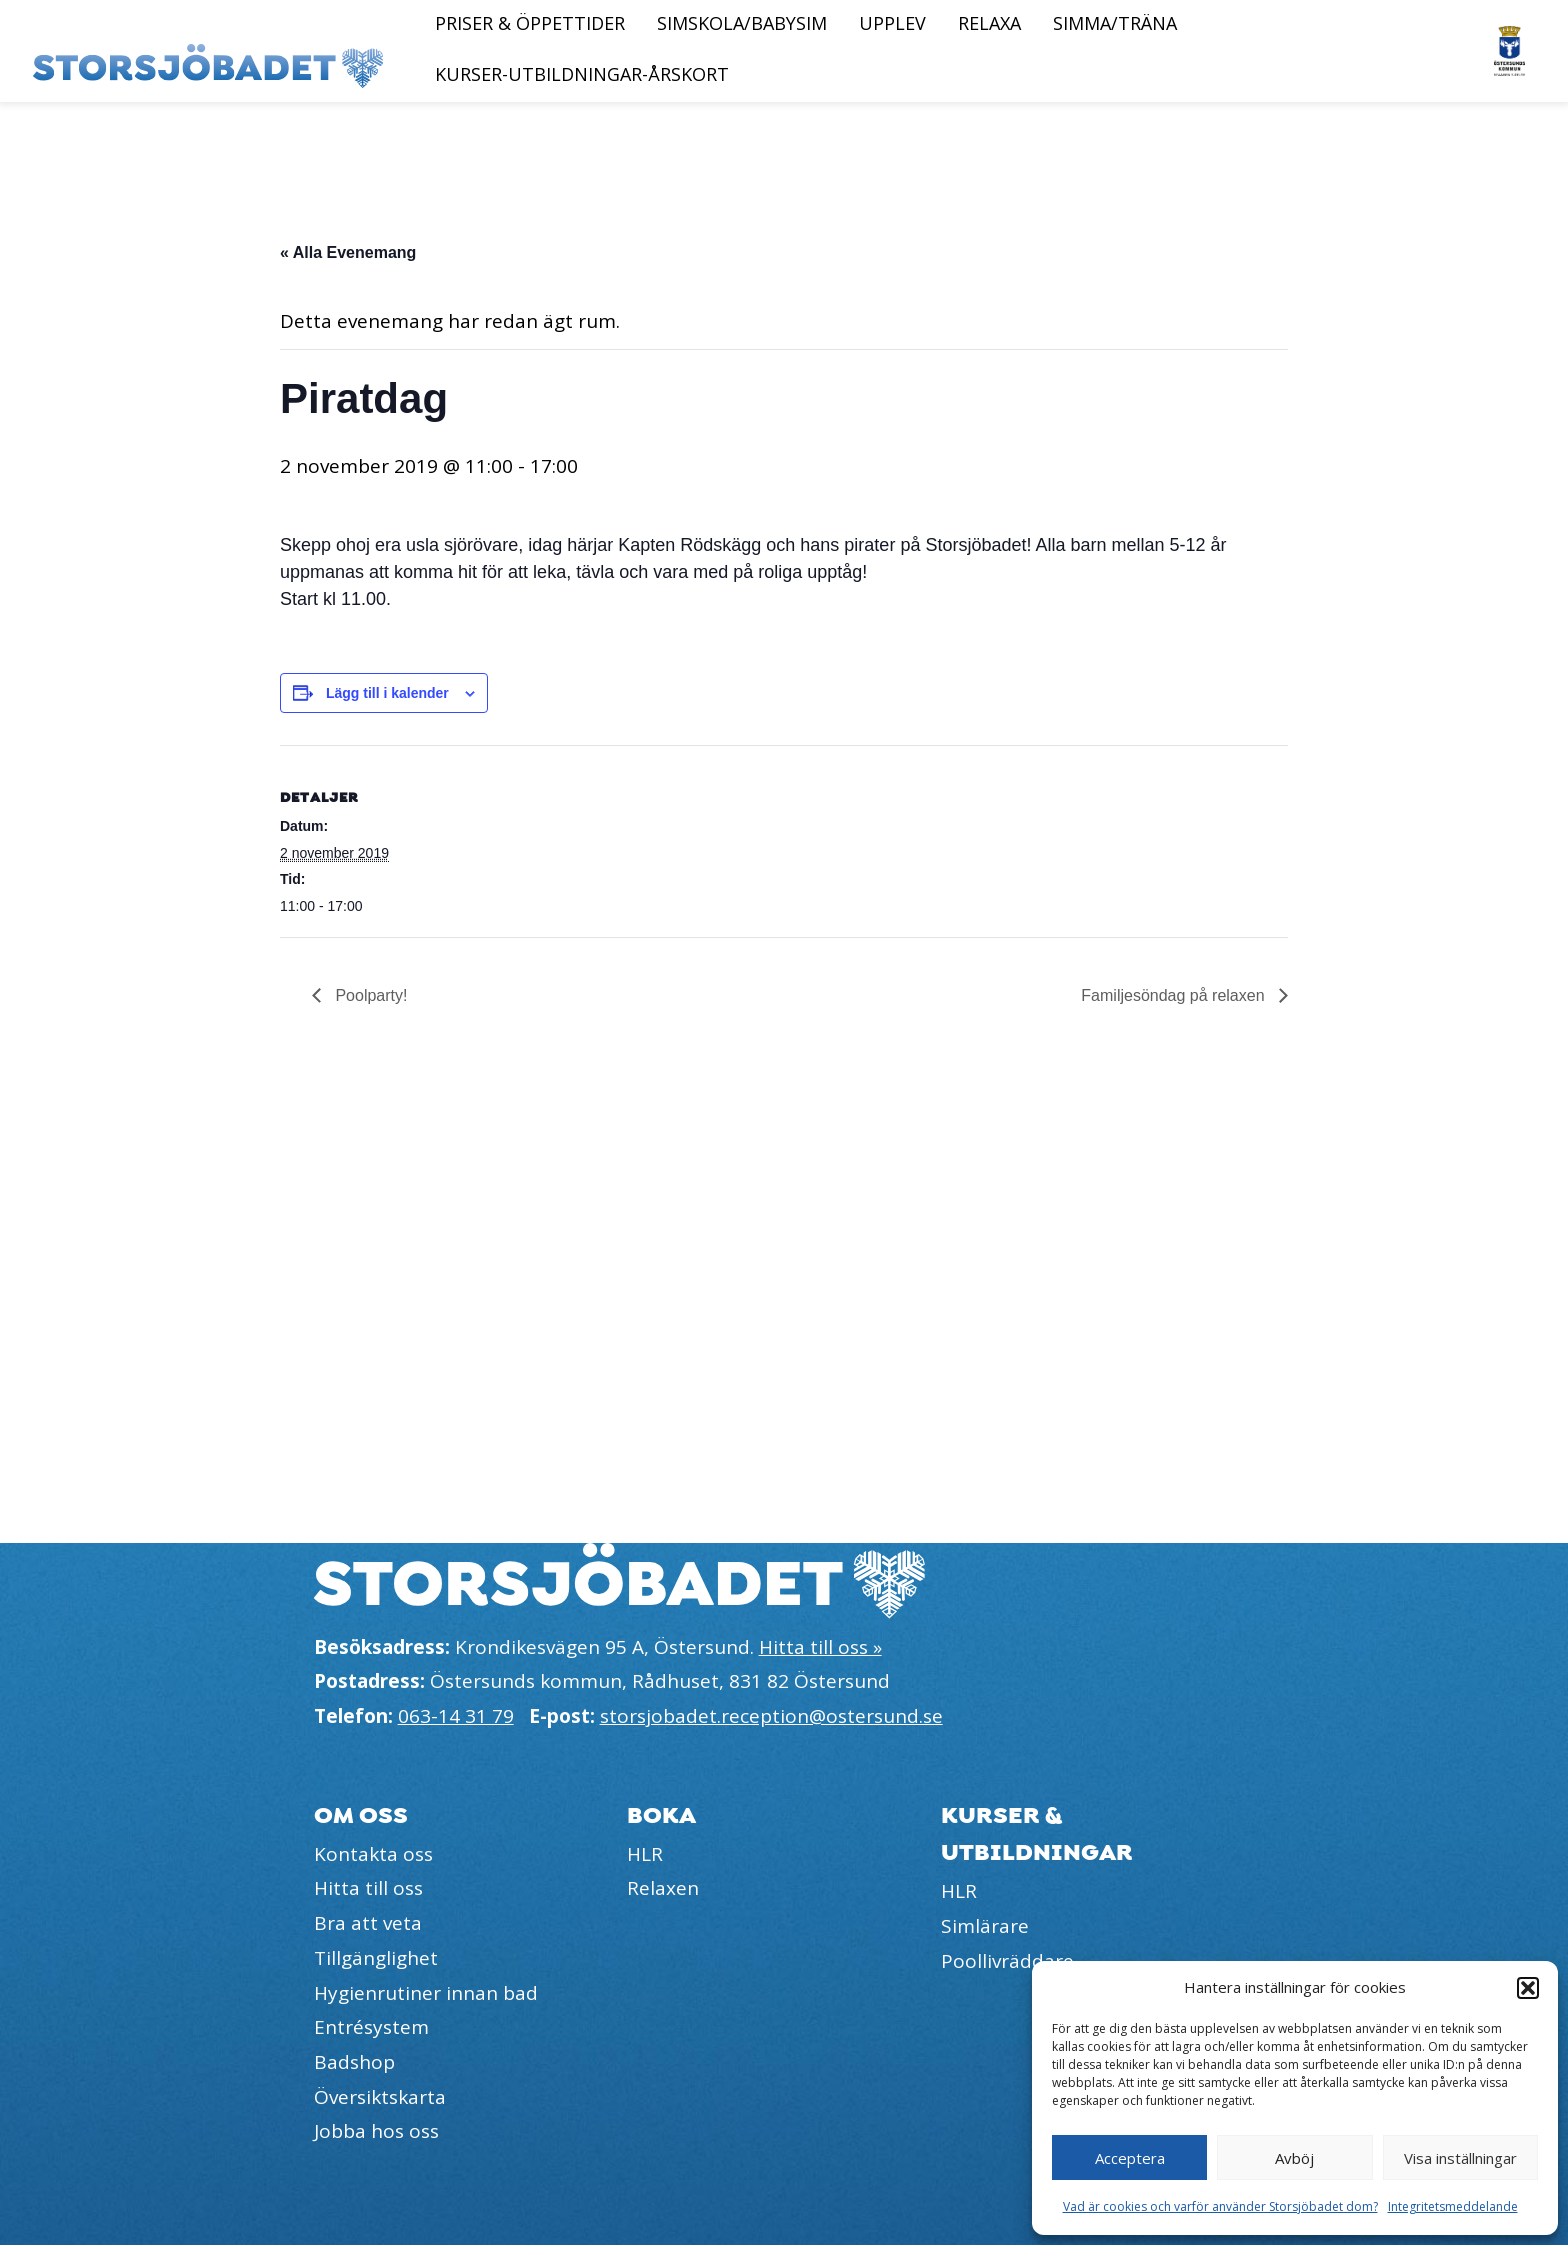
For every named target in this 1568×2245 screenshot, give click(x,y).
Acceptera (1130, 2158)
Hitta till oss (368, 1888)
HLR (645, 1854)
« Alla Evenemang (348, 252)
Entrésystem (371, 2027)
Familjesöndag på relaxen (1175, 995)
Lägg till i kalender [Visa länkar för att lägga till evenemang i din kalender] (387, 693)
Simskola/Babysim (742, 23)
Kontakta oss (373, 1854)
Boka (661, 1815)
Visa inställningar (1460, 2158)
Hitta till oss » (820, 1647)
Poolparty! (369, 995)
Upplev (892, 23)
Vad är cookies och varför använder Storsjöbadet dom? (1220, 2206)
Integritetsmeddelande (1453, 2206)
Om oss (361, 1815)
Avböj (1294, 2158)
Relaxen (663, 1888)
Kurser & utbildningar (1037, 1834)
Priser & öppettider (530, 23)
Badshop (354, 2062)
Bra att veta (368, 1923)
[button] (1528, 1988)
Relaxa (989, 23)
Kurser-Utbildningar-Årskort (582, 74)
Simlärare (985, 1926)
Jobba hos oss (376, 2131)
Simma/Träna (1115, 23)
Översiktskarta (380, 2097)
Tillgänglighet (376, 1958)
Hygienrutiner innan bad (426, 1993)
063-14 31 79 (456, 1716)
